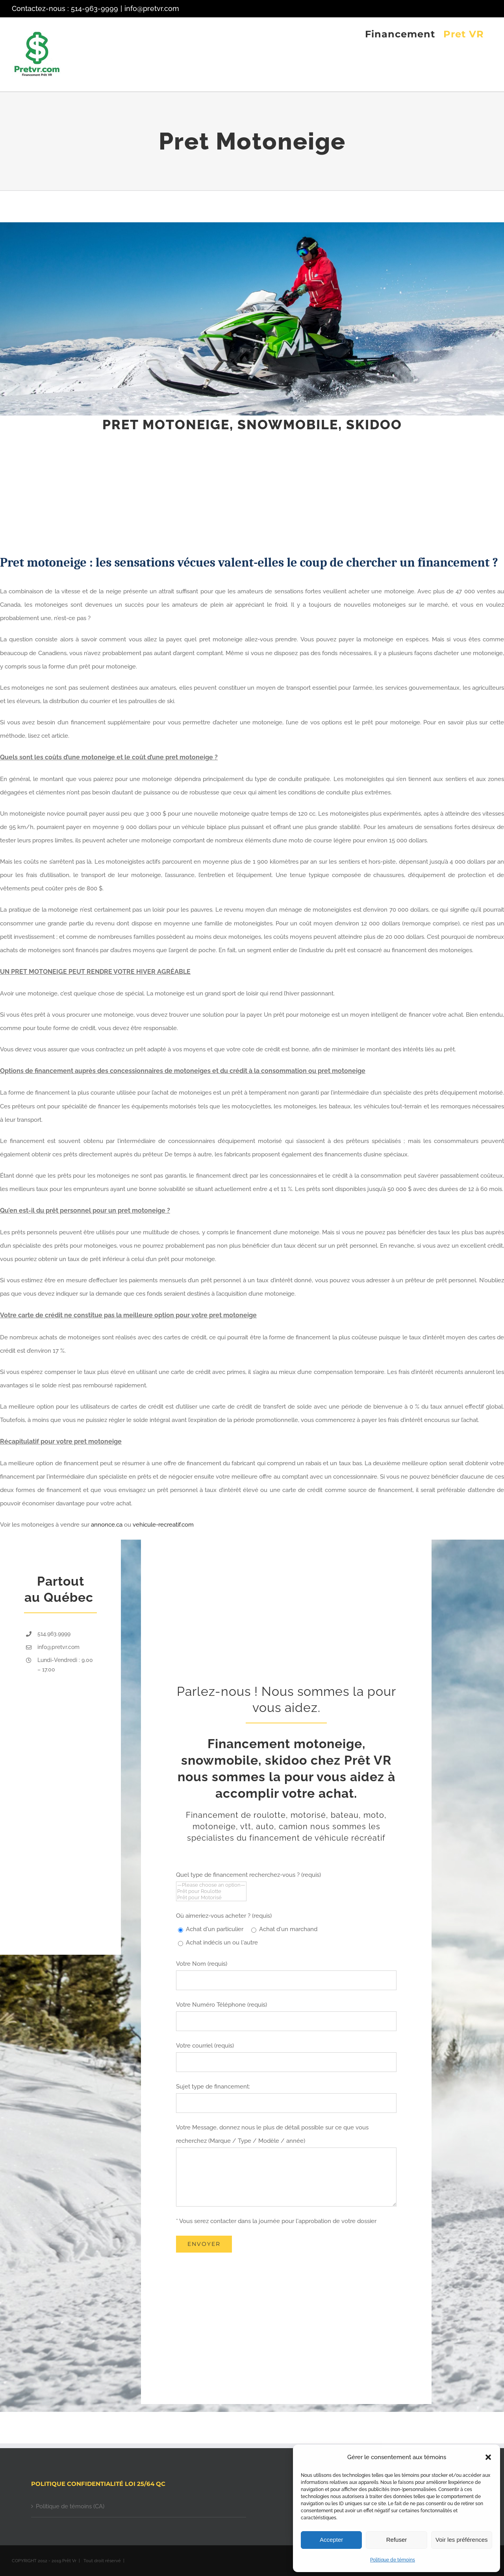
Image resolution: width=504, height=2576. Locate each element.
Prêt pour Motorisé (211, 1898)
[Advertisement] (236, 493)
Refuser (396, 2539)
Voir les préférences (461, 2539)
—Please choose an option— (211, 1885)
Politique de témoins (392, 2560)
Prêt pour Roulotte (211, 1891)
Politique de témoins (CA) (70, 2506)
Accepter (331, 2539)
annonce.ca (106, 1524)
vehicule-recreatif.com (163, 1524)
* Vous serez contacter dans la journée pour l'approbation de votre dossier (276, 2221)
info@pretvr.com (151, 8)
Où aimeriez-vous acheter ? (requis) (224, 1915)
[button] (488, 2457)
